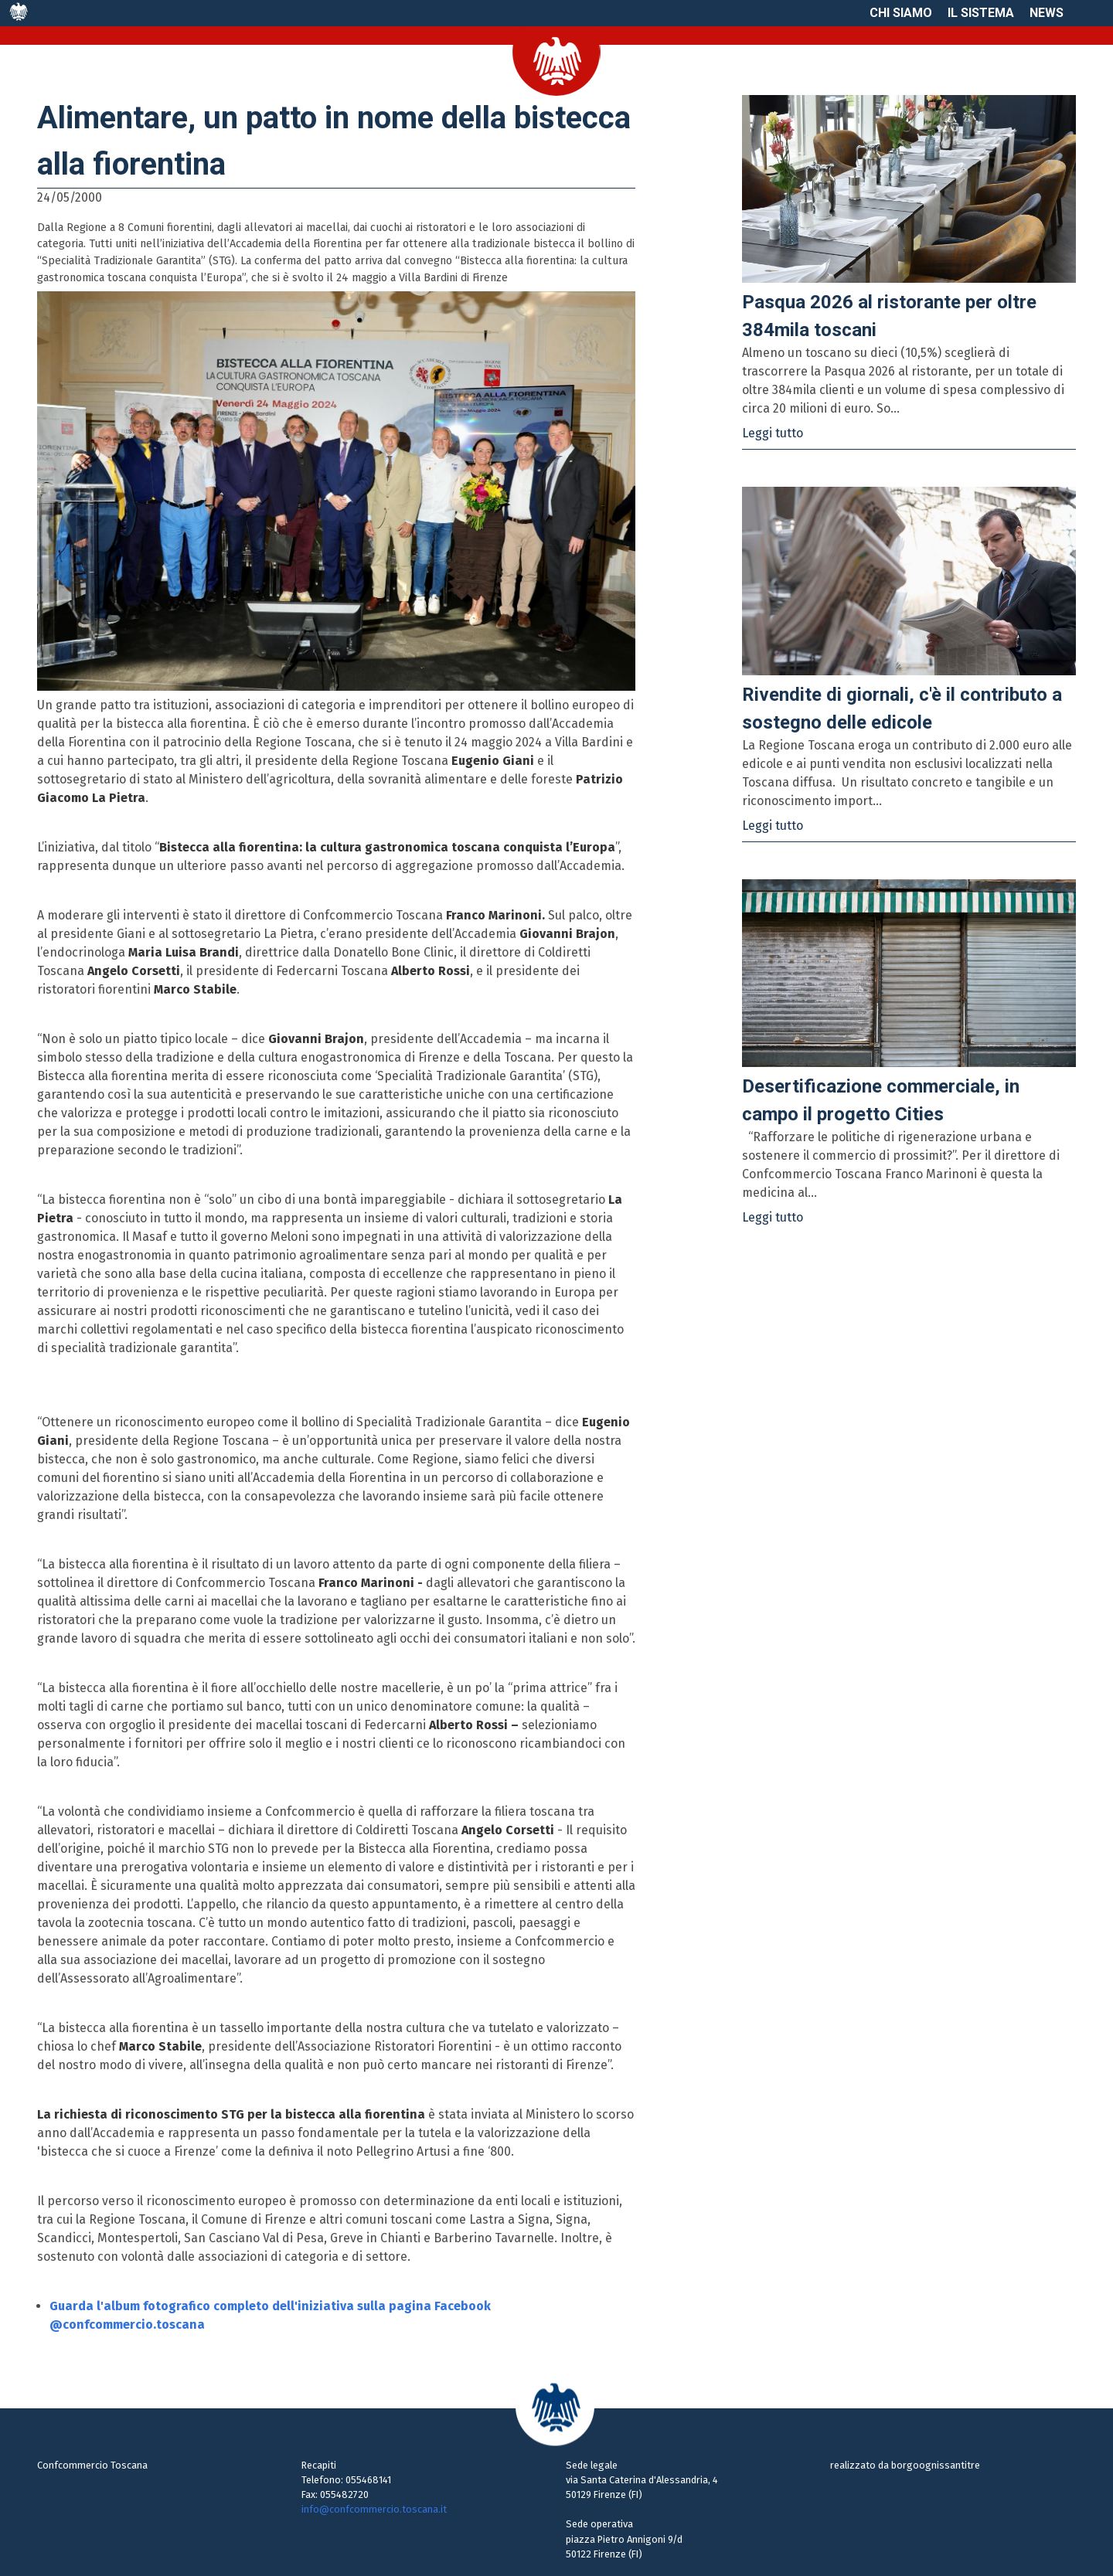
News (1047, 12)
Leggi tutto (772, 433)
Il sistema (981, 12)
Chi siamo (901, 12)
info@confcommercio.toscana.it (374, 2509)
